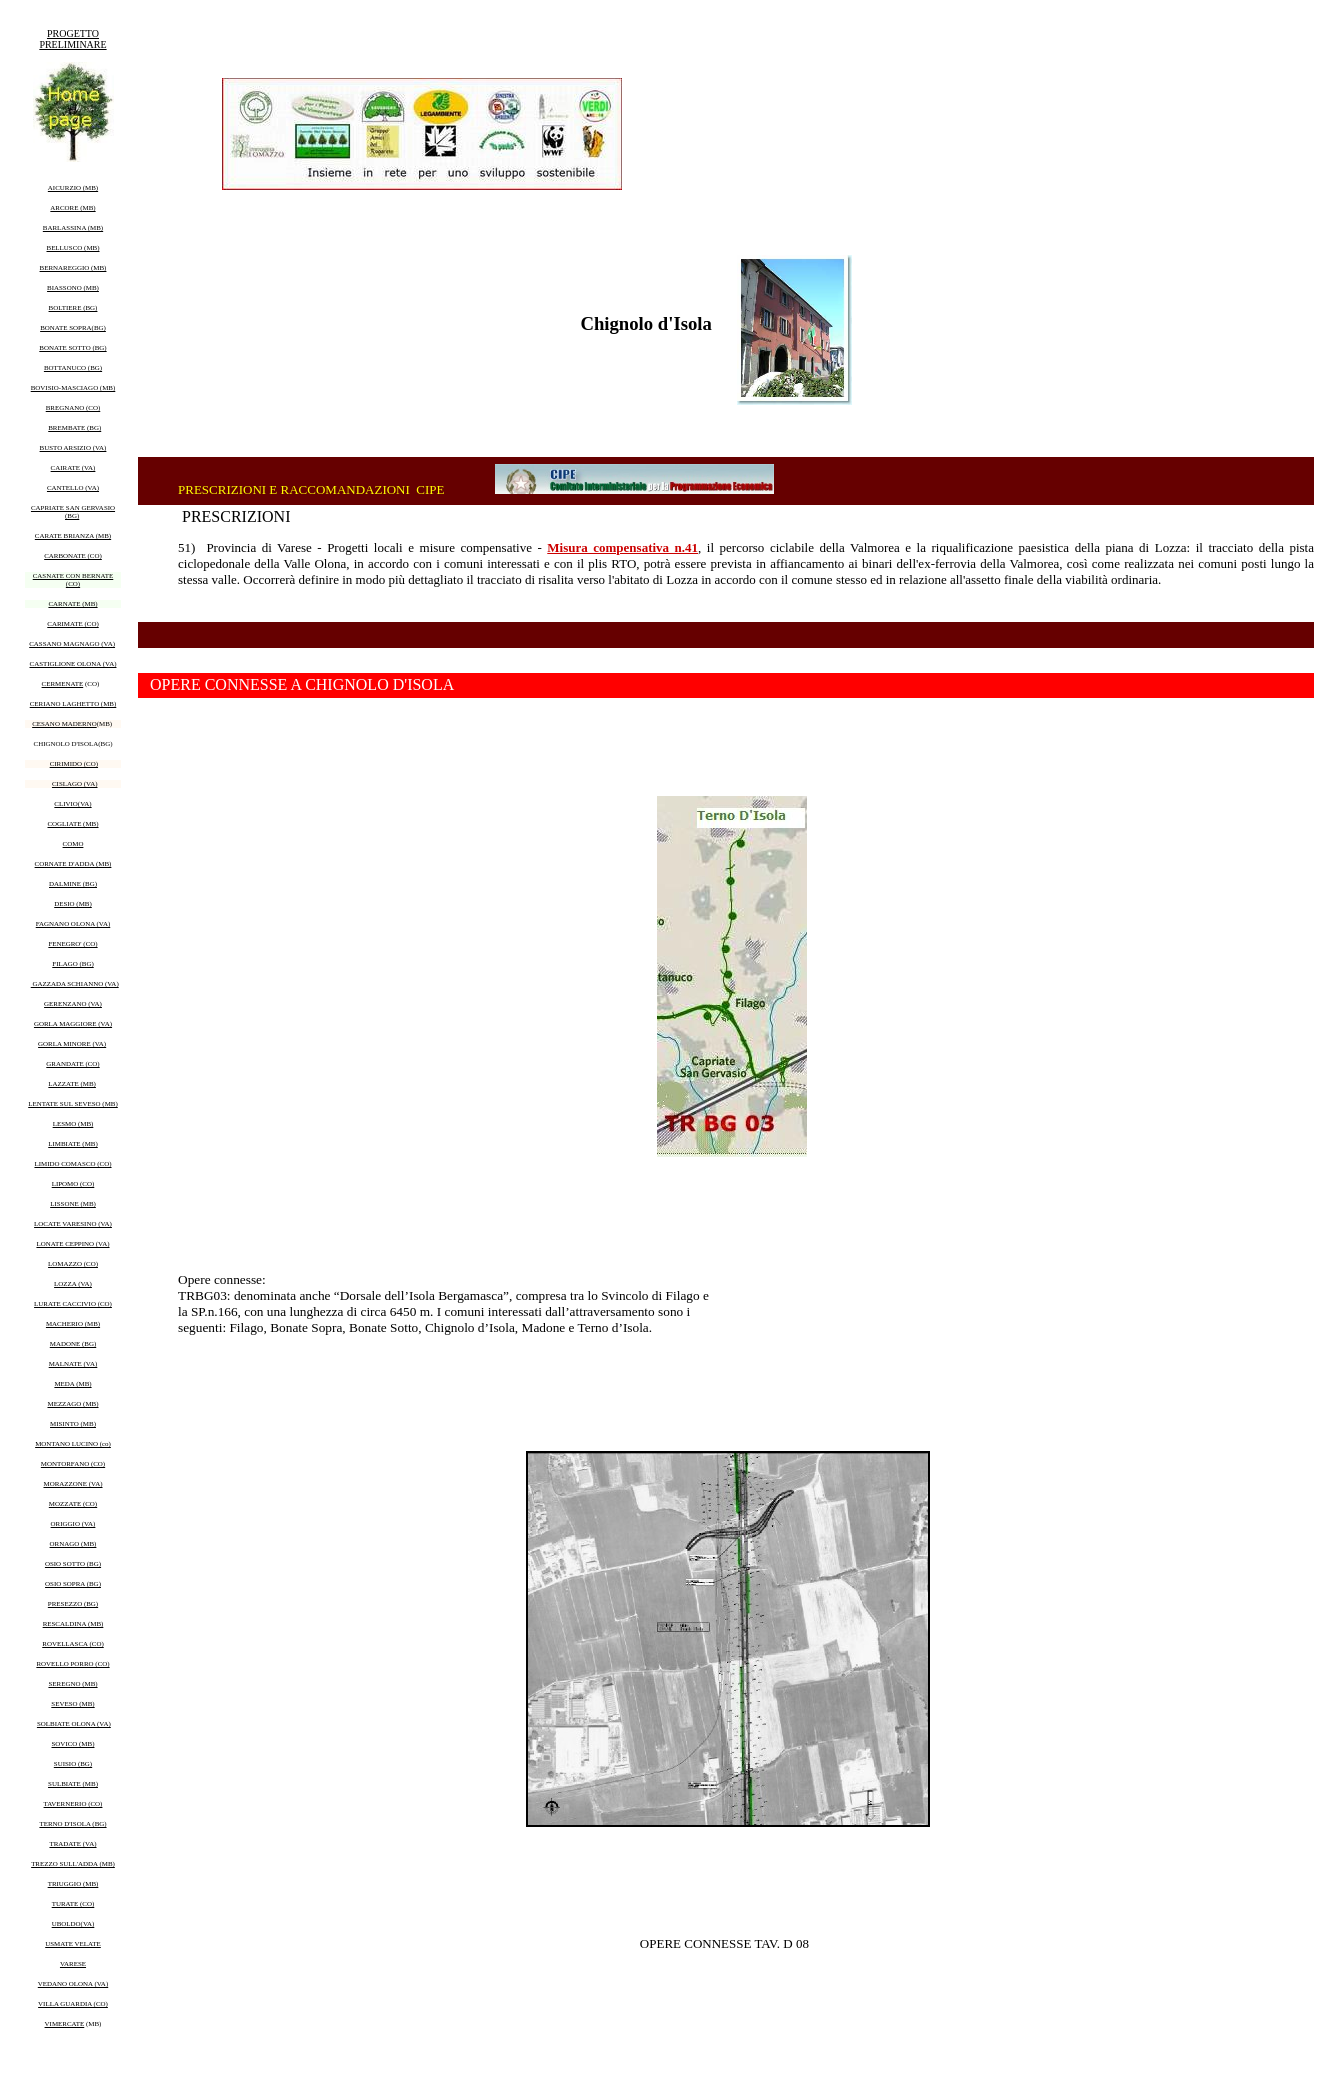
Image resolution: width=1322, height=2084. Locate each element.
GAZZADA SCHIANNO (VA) (75, 984)
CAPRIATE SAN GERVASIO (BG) (73, 512)
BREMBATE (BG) (74, 428)
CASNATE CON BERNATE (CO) (73, 580)
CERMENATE (63, 684)
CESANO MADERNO (64, 724)
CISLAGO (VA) (75, 784)
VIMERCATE (65, 2024)
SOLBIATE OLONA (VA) (74, 1724)
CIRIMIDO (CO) (74, 764)
